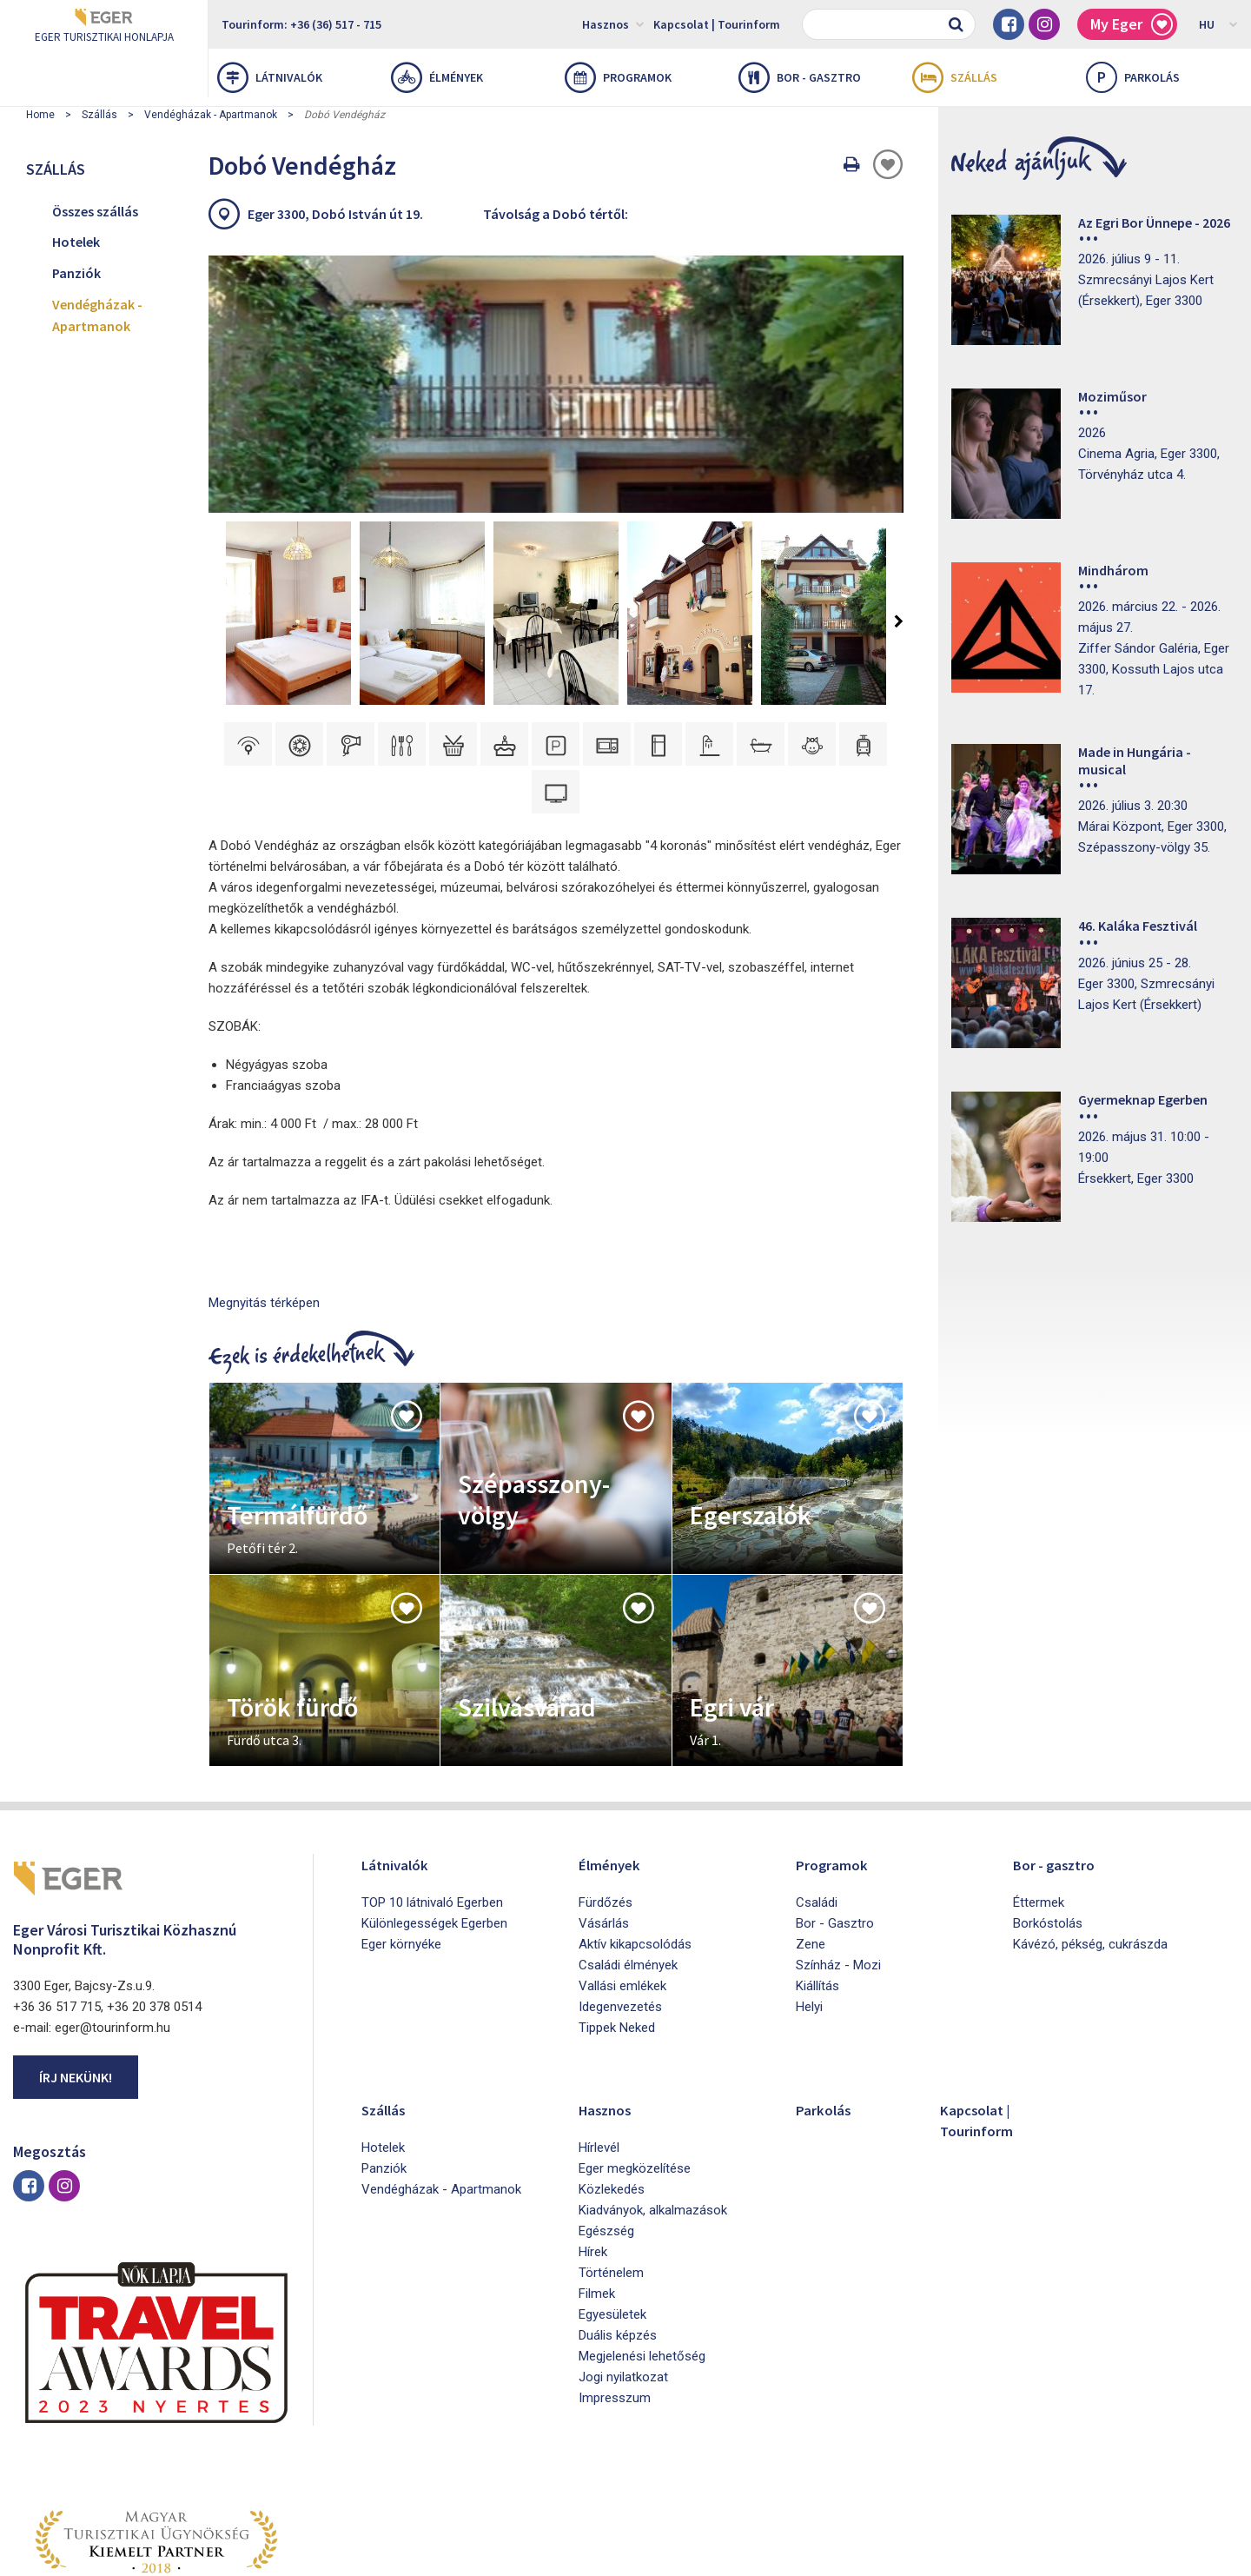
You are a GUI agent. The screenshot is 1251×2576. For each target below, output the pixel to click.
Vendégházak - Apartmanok (210, 115)
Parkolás (827, 2004)
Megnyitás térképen (264, 1197)
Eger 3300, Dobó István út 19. (335, 213)
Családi (816, 1797)
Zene (810, 1839)
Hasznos (613, 23)
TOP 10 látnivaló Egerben (432, 1797)
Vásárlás (604, 1818)
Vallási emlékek (622, 1881)
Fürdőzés (605, 1797)
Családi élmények (628, 1860)
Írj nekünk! (75, 1972)
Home (40, 115)
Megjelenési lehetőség (642, 2251)
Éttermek (1038, 1797)
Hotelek (76, 241)
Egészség (606, 2126)
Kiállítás (817, 1881)
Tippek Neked (617, 1922)
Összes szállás (95, 211)
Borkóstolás (1047, 1818)
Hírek (593, 2146)
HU (1218, 23)
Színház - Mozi (838, 1860)
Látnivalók (269, 77)
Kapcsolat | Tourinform (716, 24)
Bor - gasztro (799, 77)
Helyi (809, 1901)
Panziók (76, 273)
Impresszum (615, 2292)
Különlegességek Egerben (434, 1818)
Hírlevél (599, 2042)
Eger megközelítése (635, 2063)
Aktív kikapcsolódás (635, 1839)
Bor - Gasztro (835, 1818)
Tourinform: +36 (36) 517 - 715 (301, 24)
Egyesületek (612, 2209)
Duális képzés (618, 2230)
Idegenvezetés (620, 1901)
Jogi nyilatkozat (623, 2272)
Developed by (1155, 2557)
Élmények (437, 77)
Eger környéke (401, 1839)
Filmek (597, 2188)
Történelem (611, 2167)
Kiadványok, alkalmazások (653, 2105)
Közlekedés (612, 2084)
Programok (618, 77)
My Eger (1131, 25)
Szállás (954, 77)
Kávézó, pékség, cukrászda (1090, 1839)
